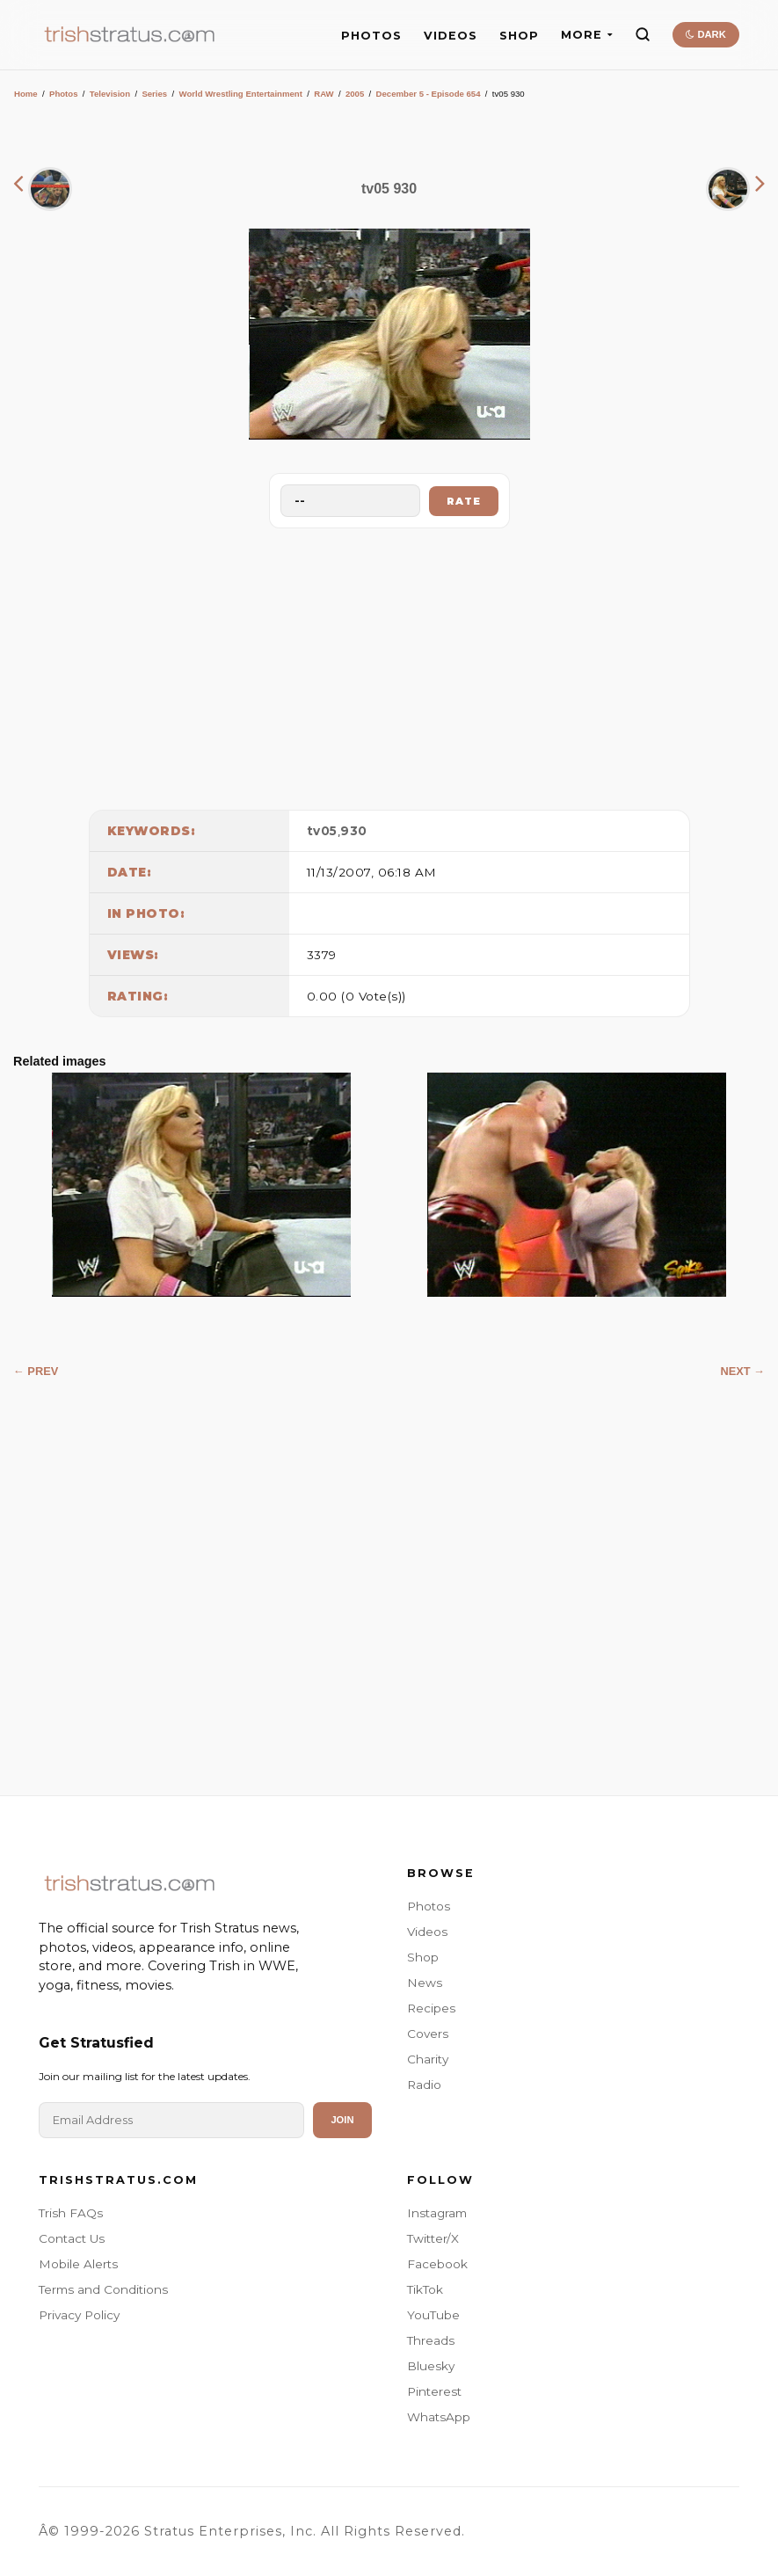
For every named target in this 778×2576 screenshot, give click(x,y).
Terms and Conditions (103, 2289)
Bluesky (430, 2366)
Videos (427, 1932)
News (424, 1983)
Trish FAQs (71, 2213)
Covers (427, 2034)
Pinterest (434, 2391)
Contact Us (72, 2238)
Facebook (437, 2264)
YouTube (433, 2315)
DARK (705, 34)
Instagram (437, 2213)
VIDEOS (450, 35)
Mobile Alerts (78, 2264)
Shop (423, 1957)
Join (342, 2119)
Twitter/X (433, 2238)
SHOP (519, 35)
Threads (430, 2340)
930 (353, 831)
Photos (63, 93)
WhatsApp (438, 2417)
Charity (427, 2059)
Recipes (431, 2008)
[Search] (643, 34)
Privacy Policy (79, 2315)
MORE (587, 34)
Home (26, 93)
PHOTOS (371, 35)
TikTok (425, 2289)
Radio (424, 2085)
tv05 (322, 831)
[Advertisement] (389, 665)
